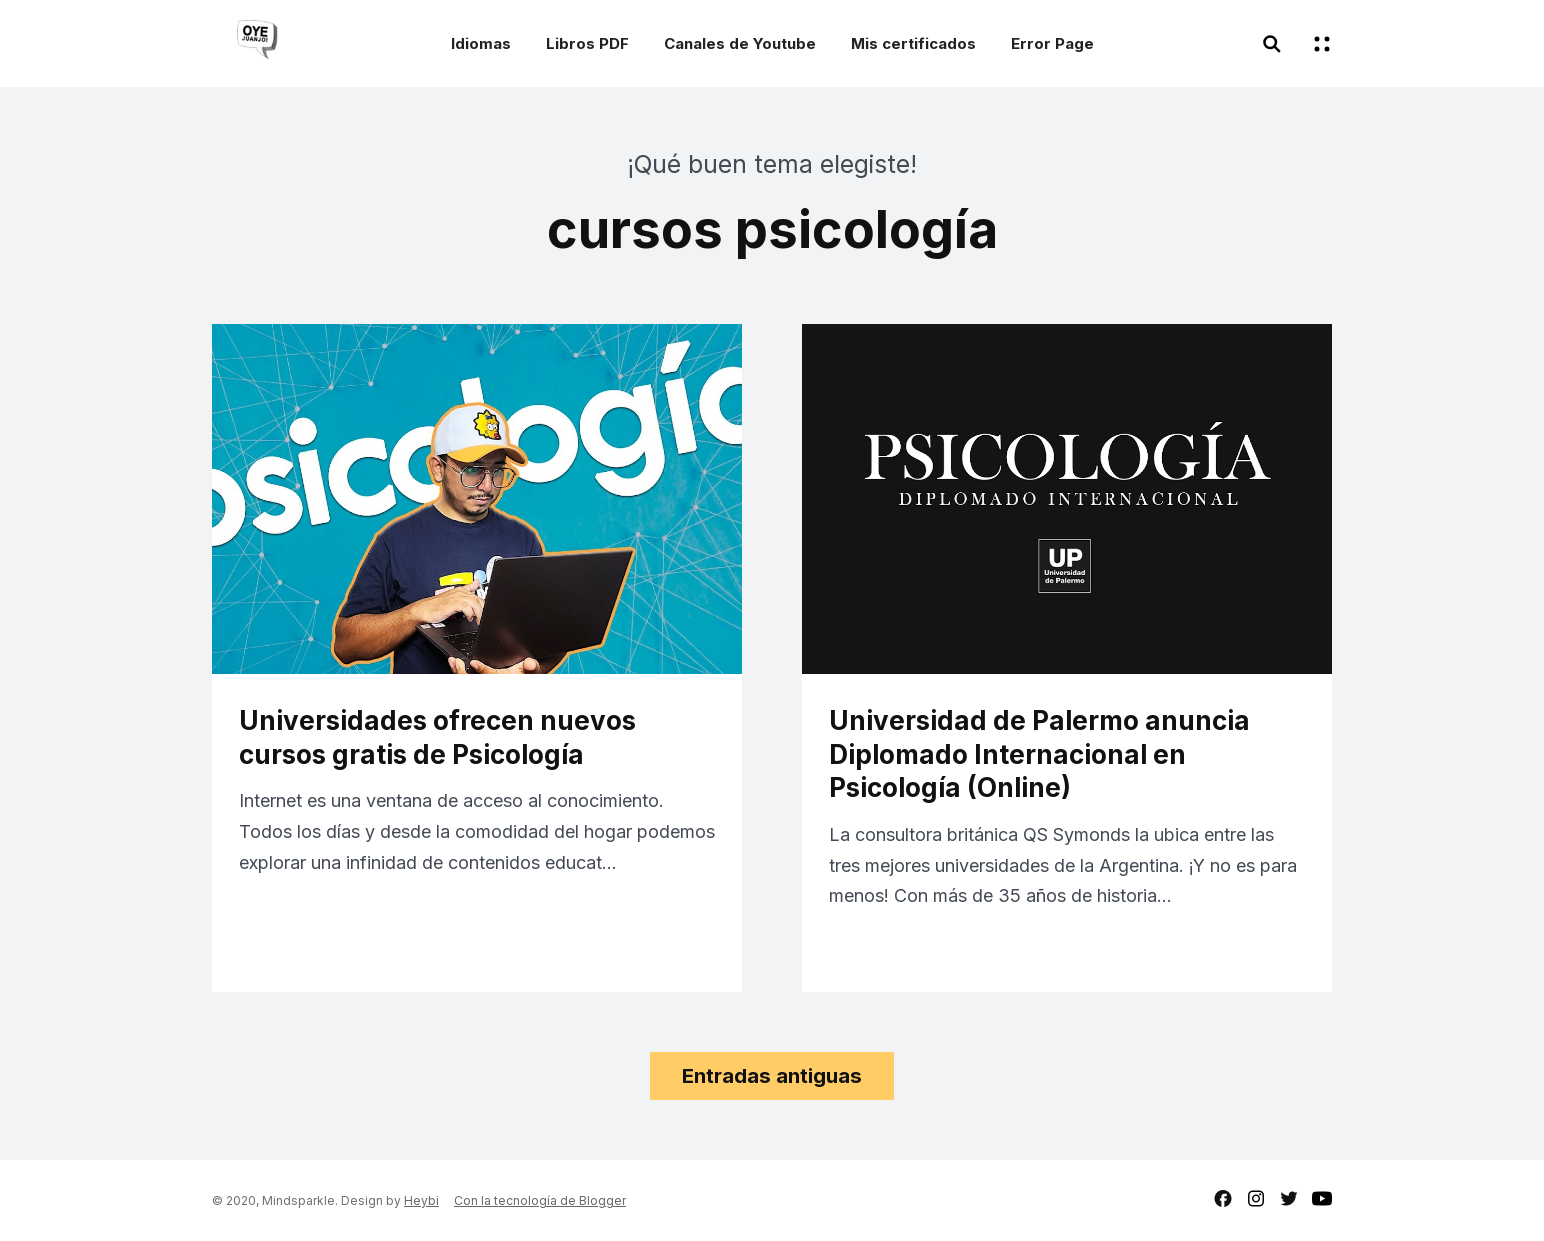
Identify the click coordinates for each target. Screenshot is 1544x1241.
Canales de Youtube (740, 43)
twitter (1289, 1198)
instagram (1256, 1198)
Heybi (421, 1200)
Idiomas (481, 43)
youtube (1322, 1198)
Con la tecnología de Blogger (540, 1200)
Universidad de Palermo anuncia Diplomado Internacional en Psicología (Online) (1039, 754)
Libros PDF (587, 43)
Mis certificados (913, 43)
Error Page (1052, 43)
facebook (1223, 1198)
